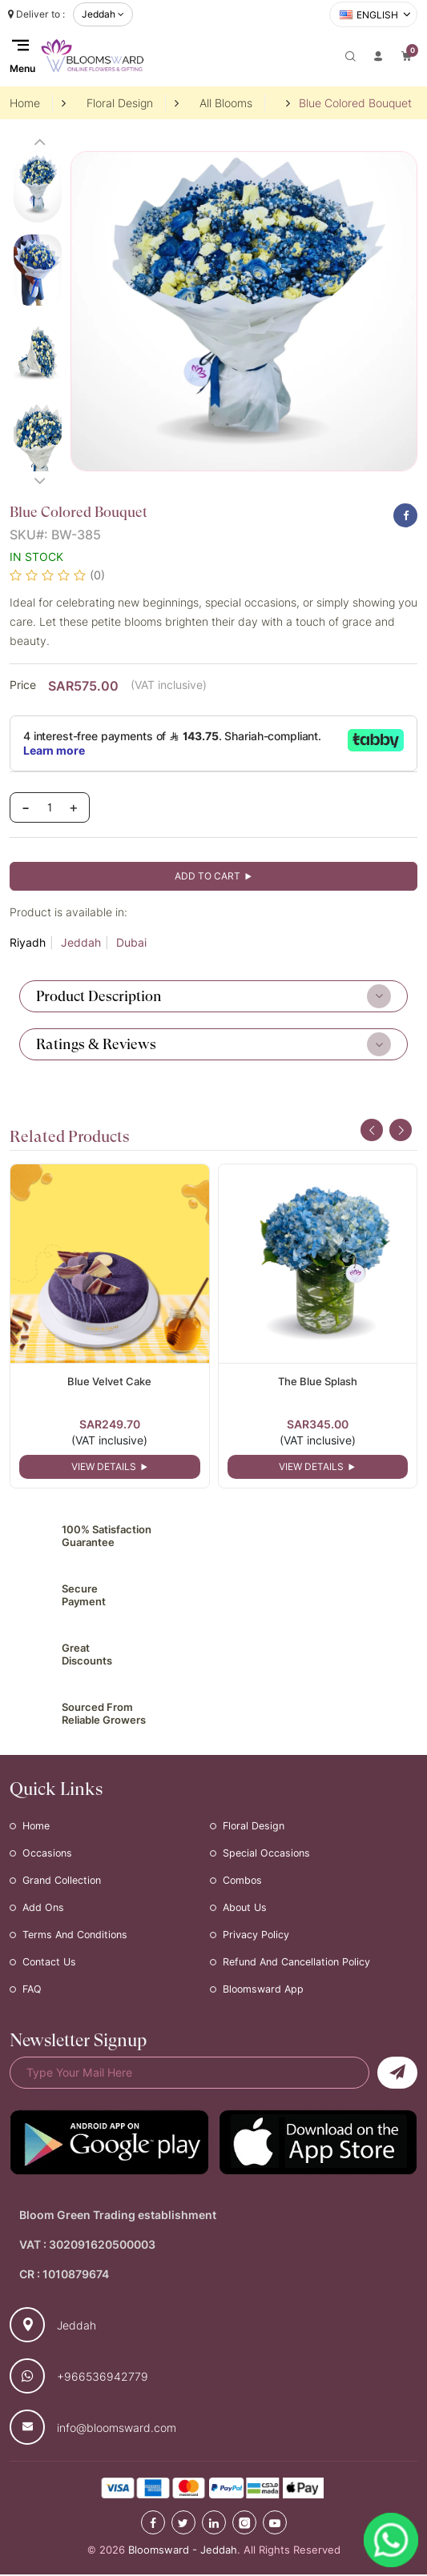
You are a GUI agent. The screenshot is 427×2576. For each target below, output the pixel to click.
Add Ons (44, 1909)
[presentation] (372, 1130)
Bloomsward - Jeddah (182, 2552)
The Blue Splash (317, 1381)
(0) (97, 575)
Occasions (48, 1855)
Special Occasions (267, 1855)
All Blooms (225, 103)
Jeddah (81, 942)
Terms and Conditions (77, 1936)
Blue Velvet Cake (109, 1381)
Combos (243, 1882)
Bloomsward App (265, 1991)
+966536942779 (102, 2378)
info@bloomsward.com (116, 2429)
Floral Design (120, 103)
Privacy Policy (256, 1936)
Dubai (131, 942)
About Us (246, 1909)
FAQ (32, 1991)
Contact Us (50, 1963)
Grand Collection (64, 1882)
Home (25, 103)
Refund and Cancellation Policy (300, 1963)
